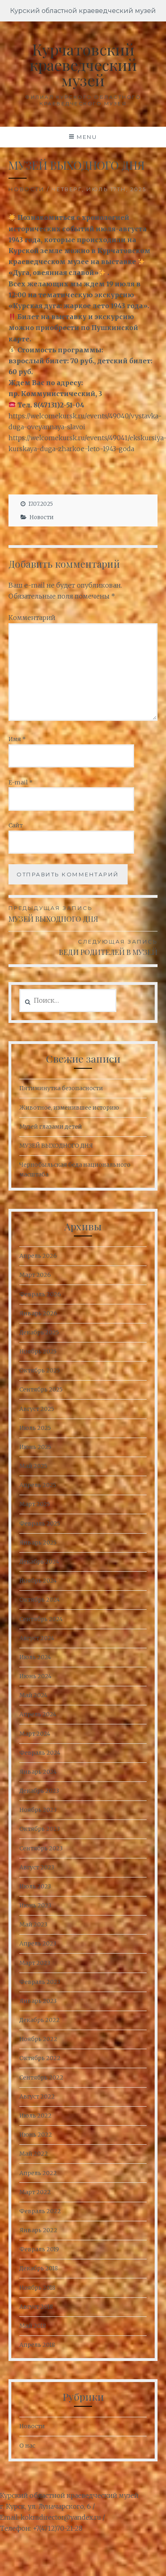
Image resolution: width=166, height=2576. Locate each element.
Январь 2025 (38, 1542)
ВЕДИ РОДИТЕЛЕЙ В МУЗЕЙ (83, 947)
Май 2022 (33, 2153)
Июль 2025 (35, 1428)
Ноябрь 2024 (38, 1580)
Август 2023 (36, 1867)
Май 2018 (32, 2325)
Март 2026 (35, 1274)
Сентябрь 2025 (41, 1389)
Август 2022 (37, 2096)
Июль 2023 (35, 1886)
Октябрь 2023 (39, 1828)
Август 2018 (36, 2306)
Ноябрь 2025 (38, 1351)
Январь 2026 (38, 1313)
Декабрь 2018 (38, 2268)
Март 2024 (34, 1733)
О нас (27, 2445)
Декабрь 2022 (39, 2020)
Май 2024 (33, 1695)
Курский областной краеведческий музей (83, 11)
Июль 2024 (35, 1657)
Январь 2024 (38, 1771)
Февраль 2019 (39, 2249)
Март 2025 (34, 1504)
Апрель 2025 (37, 1485)
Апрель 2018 (37, 2344)
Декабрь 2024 (39, 1561)
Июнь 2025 (35, 1447)
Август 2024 (36, 1638)
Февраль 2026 (40, 1294)
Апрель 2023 (37, 1943)
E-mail (20, 782)
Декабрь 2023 (39, 1790)
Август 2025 (36, 1409)
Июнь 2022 (35, 2134)
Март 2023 (34, 1963)
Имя (17, 739)
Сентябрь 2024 (41, 1619)
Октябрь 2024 (39, 1599)
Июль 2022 (35, 2115)
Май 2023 (33, 1924)
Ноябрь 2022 (38, 2039)
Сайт (15, 825)
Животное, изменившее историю (69, 1107)
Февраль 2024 (39, 1752)
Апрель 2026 (38, 1255)
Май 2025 (33, 1466)
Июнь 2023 (35, 1905)
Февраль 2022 (40, 2211)
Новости (26, 189)
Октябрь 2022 (40, 2058)
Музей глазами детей (50, 1126)
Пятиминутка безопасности (61, 1088)
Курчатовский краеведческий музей (83, 64)
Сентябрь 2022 (41, 2077)
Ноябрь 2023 (38, 1809)
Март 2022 (35, 2192)
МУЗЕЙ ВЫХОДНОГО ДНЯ (83, 913)
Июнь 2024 (35, 1676)
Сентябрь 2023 (41, 1848)
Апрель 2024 (37, 1714)
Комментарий (31, 618)
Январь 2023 (38, 2001)
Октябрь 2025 (39, 1370)
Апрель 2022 (38, 2173)
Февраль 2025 (39, 1523)
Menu (87, 137)
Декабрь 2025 (39, 1332)
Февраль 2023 (39, 1982)
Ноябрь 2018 (37, 2287)
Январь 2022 (38, 2230)
